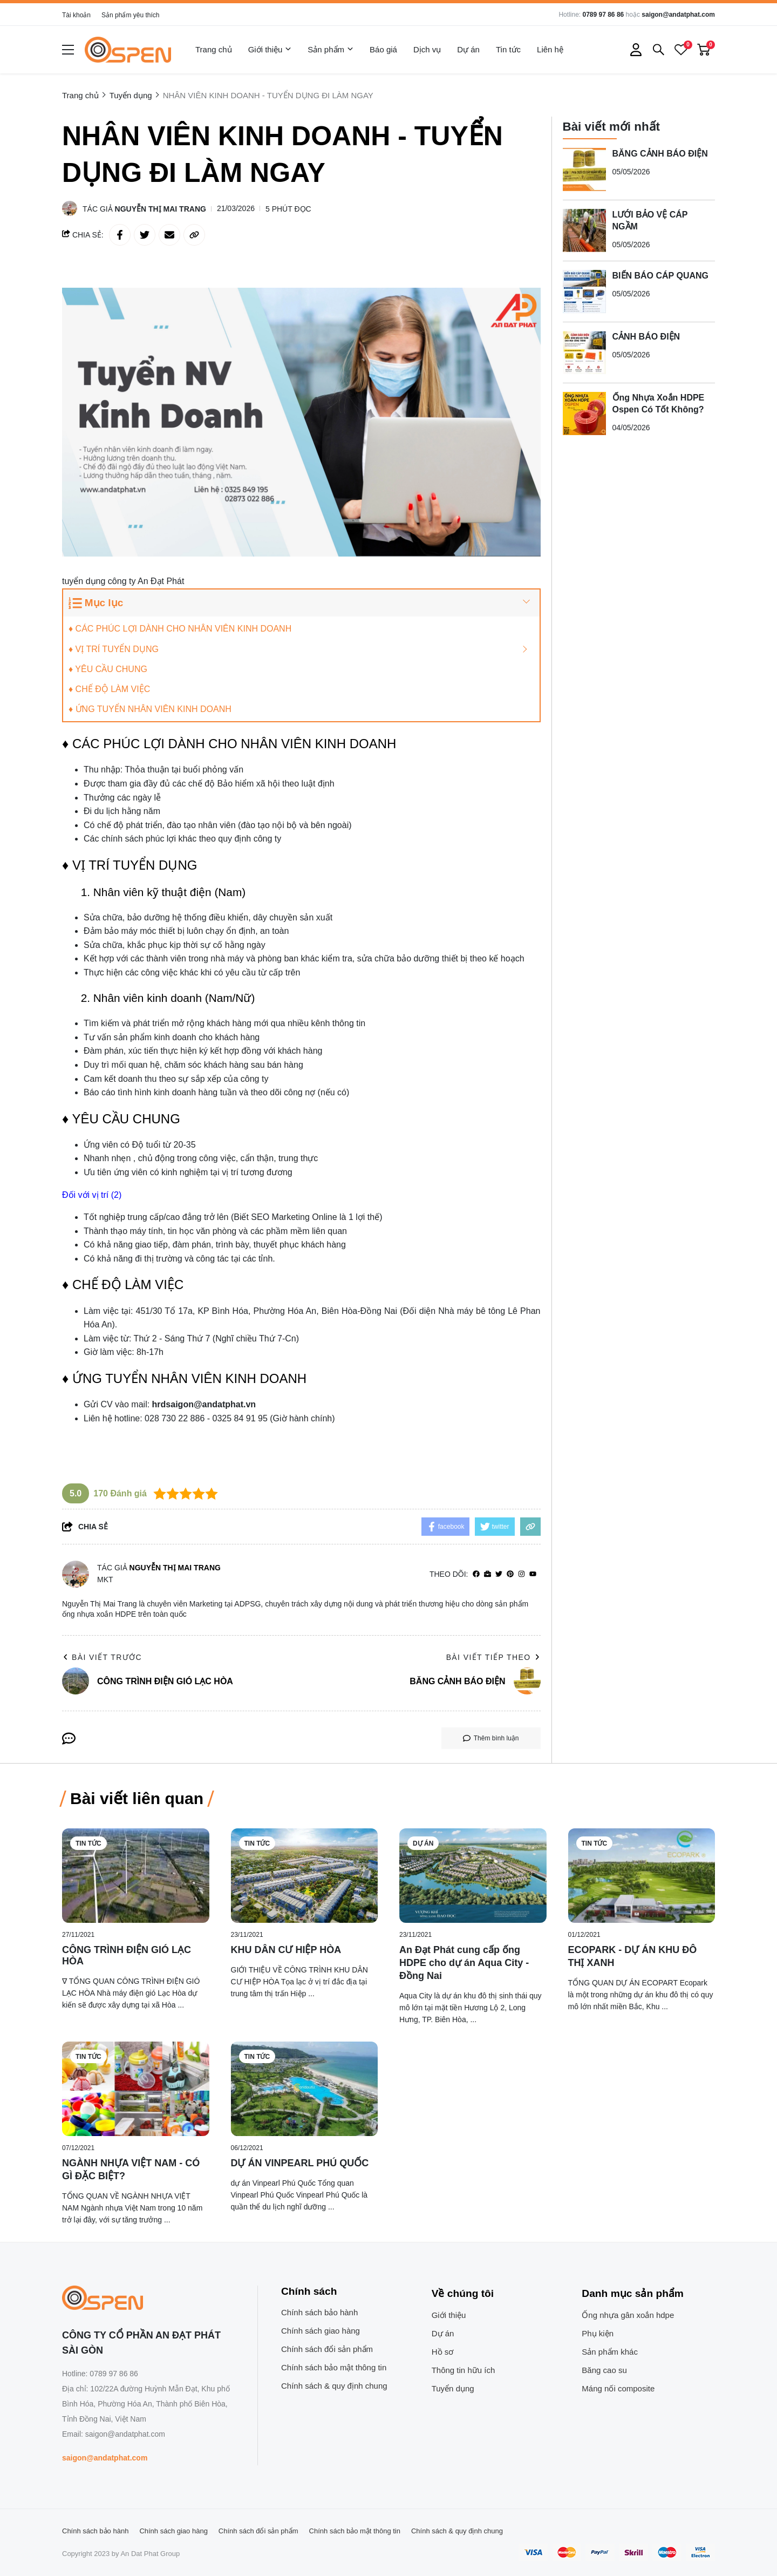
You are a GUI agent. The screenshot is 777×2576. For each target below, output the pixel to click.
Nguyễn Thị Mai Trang (160, 209)
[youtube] (532, 1574)
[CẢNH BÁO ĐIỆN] (584, 352)
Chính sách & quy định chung (334, 2385)
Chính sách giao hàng (320, 2330)
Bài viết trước (102, 1657)
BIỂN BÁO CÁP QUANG (660, 275)
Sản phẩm (330, 50)
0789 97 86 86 (603, 14)
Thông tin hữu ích (463, 2370)
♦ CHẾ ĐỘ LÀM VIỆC (109, 689)
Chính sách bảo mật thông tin (333, 2367)
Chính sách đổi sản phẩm (327, 2349)
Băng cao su (604, 2370)
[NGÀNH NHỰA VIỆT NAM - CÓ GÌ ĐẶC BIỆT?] (135, 2089)
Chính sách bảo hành (319, 2312)
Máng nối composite (618, 2388)
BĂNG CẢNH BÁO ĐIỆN (660, 153)
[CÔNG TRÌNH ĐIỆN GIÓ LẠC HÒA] (135, 1875)
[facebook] (476, 1574)
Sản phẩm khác (610, 2351)
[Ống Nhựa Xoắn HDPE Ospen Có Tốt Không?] (584, 413)
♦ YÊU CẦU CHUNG (108, 669)
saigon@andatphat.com (678, 14)
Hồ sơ (443, 2351)
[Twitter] (498, 1574)
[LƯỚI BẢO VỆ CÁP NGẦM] (584, 230)
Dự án (468, 49)
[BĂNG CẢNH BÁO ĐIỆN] (584, 169)
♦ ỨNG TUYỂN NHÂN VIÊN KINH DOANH (150, 709)
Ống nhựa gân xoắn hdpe (628, 2315)
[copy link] (194, 235)
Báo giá (383, 49)
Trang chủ (213, 49)
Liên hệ (550, 49)
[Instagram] (521, 1574)
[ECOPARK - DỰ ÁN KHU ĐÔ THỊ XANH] (641, 1875)
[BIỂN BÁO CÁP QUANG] (584, 291)
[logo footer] (148, 2298)
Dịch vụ (427, 49)
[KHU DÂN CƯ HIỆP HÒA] (304, 1875)
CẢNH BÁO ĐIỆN (646, 336)
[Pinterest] (510, 1574)
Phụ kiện (598, 2333)
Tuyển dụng (453, 2388)
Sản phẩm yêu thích (130, 15)
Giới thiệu (270, 50)
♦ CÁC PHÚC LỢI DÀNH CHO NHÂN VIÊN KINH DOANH (180, 628)
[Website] (487, 1574)
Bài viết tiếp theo (493, 1657)
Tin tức (508, 49)
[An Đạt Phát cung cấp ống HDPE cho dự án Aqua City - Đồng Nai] (473, 1875)
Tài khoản (76, 15)
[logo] (128, 50)
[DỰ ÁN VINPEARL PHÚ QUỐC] (304, 2089)
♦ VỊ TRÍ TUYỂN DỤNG (114, 649)
